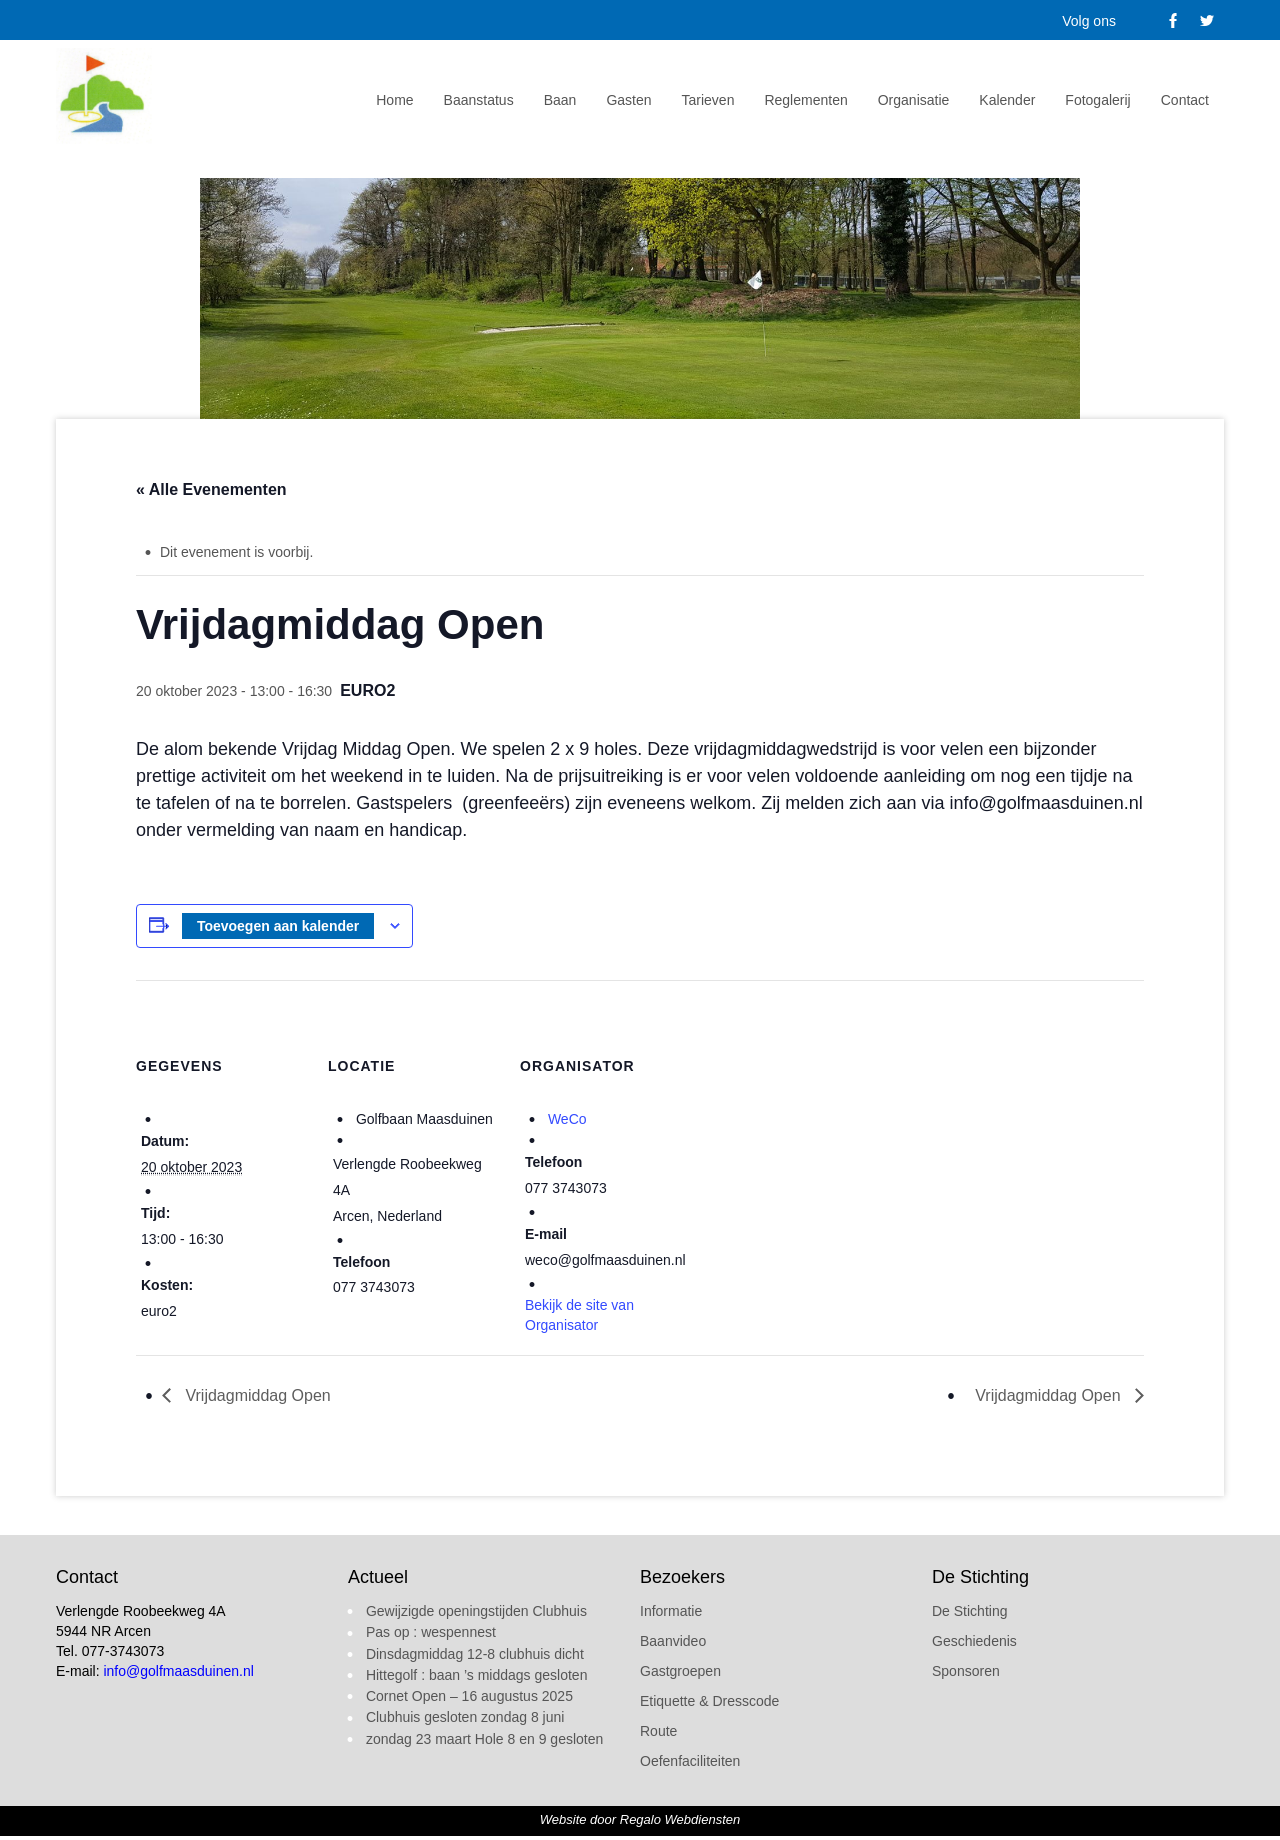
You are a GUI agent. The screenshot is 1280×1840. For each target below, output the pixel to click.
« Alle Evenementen (211, 489)
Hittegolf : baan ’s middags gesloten (477, 1675)
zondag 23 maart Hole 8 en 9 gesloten (484, 1739)
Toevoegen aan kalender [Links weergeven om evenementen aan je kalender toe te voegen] (278, 926)
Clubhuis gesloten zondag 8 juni (465, 1717)
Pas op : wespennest (431, 1632)
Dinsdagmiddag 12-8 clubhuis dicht (475, 1654)
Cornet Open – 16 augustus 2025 (469, 1696)
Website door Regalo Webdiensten (640, 1819)
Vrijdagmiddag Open (256, 1395)
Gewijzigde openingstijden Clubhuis (476, 1611)
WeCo (567, 1119)
